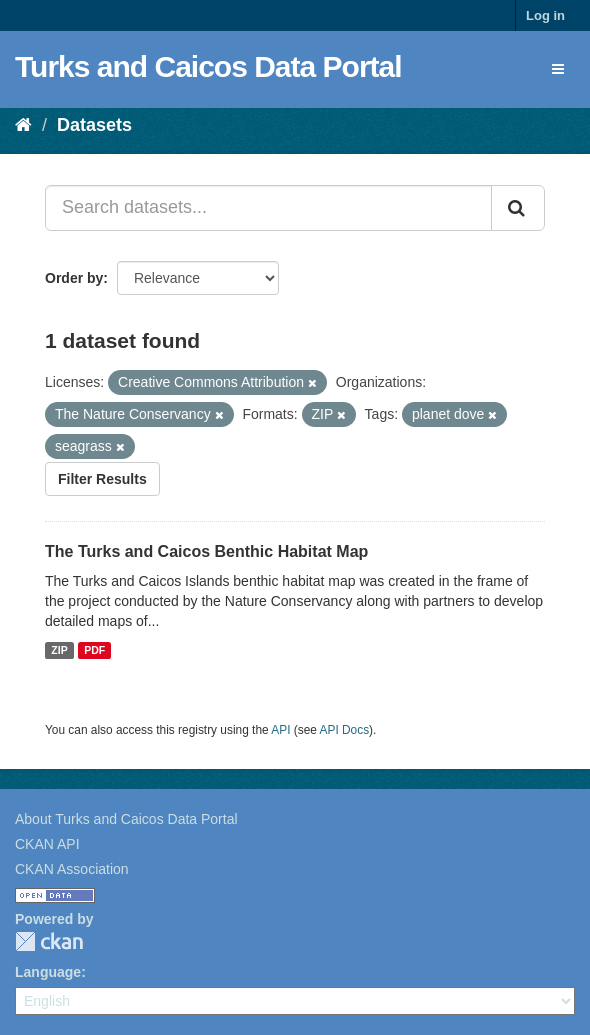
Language (48, 972)
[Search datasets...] (268, 208)
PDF (94, 650)
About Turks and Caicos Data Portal (126, 819)
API (280, 730)
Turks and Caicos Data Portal (208, 66)
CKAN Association (72, 869)
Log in (545, 15)
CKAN (49, 941)
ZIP (59, 650)
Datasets (94, 125)
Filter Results (102, 479)
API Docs (345, 730)
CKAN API (47, 844)
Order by (74, 278)
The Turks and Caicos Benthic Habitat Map (206, 551)
